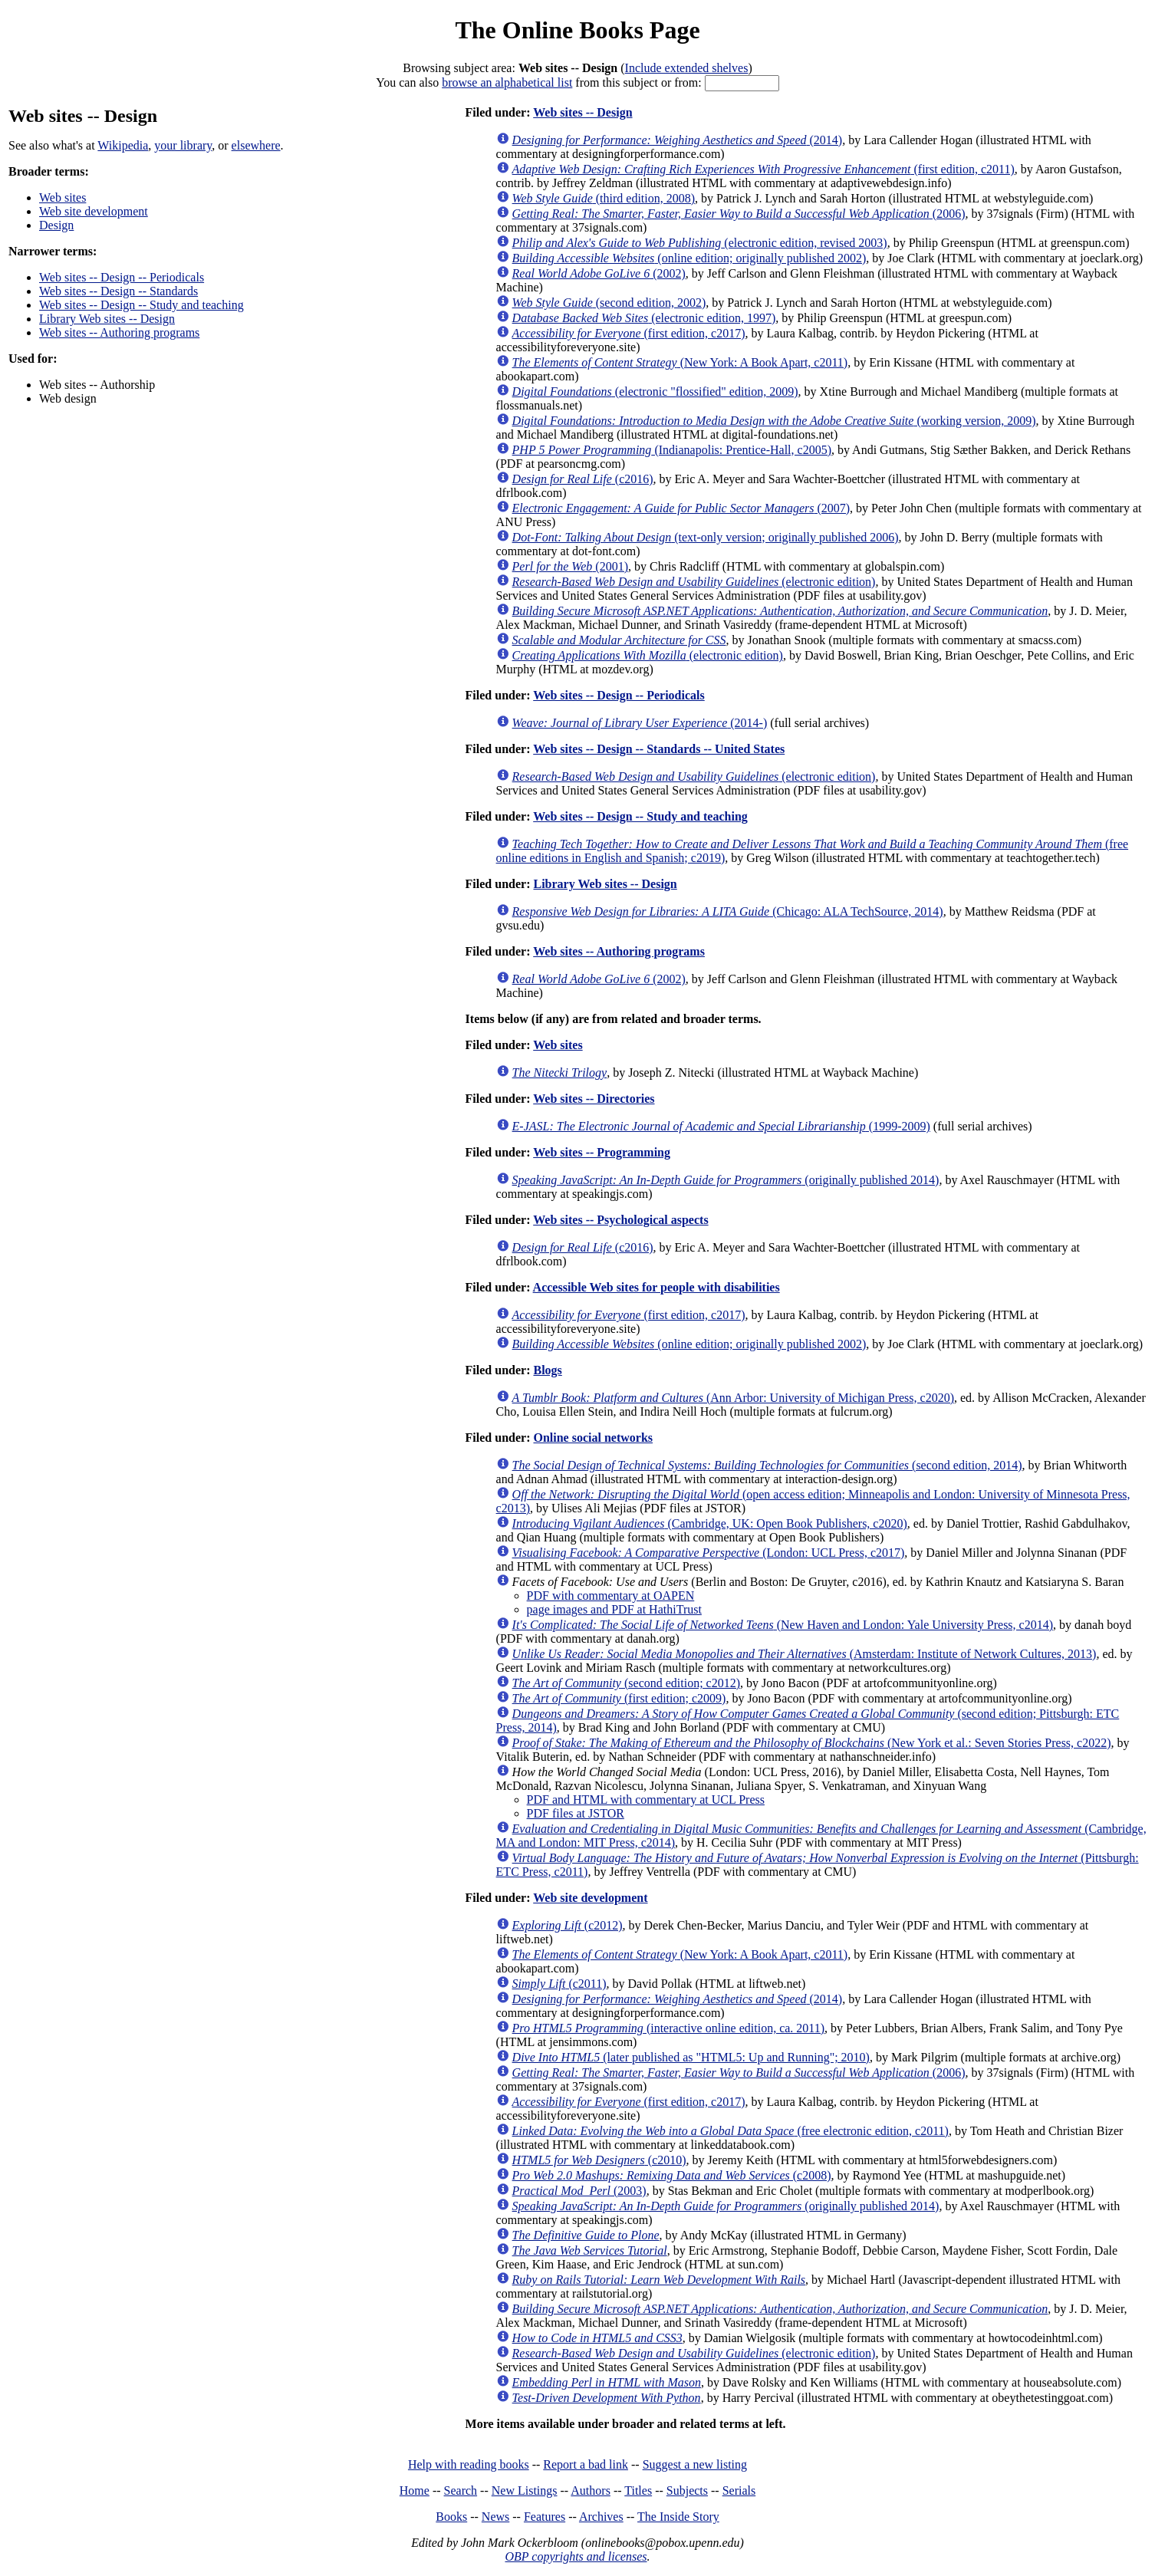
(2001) (570, 566)
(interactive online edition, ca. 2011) (668, 2028)
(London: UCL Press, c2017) (708, 1552)
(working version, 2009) (774, 420)
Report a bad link (585, 2464)
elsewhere (256, 145)
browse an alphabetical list (507, 82)
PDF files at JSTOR (575, 1813)
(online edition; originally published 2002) (689, 258)
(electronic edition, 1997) (644, 317)
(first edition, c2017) (628, 333)
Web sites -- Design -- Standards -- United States (659, 748)
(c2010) (599, 2159)
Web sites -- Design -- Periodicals (121, 277)
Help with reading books (468, 2464)
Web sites (62, 197)
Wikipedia (122, 145)
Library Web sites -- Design (107, 318)
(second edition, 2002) (609, 302)
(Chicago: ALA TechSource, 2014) (727, 911)
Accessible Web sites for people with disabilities (656, 1287)
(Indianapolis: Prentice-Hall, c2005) (671, 449)
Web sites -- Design (582, 112)
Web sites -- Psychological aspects (620, 1219)
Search (461, 2490)
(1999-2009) (721, 1126)
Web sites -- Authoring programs (119, 332)
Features (544, 2516)
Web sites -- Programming (601, 1152)
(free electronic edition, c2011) (730, 2130)
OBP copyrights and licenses (576, 2556)
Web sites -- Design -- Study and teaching (141, 304)
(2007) (681, 508)
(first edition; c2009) (619, 1698)
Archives (601, 2516)
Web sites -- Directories (593, 1098)
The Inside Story (678, 2516)
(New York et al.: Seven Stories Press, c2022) (811, 1742)
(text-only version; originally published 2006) (705, 537)
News (495, 2516)
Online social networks (593, 1437)
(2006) (739, 213)
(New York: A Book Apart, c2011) (680, 362)
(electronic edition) (694, 581)
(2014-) (640, 722)
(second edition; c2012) (626, 1682)
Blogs (547, 1370)
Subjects (687, 2490)
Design (56, 225)
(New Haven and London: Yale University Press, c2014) (782, 1624)
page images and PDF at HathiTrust (614, 1609)
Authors (590, 2490)
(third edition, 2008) (603, 198)
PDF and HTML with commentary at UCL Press (646, 1799)
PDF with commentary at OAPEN (611, 1595)
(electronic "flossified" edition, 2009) (655, 391)
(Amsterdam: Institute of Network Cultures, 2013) (804, 1653)
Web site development (93, 211)
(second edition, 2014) (767, 1465)
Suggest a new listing (695, 2464)
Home (414, 2490)
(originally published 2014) (725, 1179)
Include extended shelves (687, 67)
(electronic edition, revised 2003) (699, 242)
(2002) (599, 273)
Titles (638, 2490)
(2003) (579, 2190)
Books (451, 2516)
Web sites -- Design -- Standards (118, 291)
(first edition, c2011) (763, 169)
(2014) (677, 139)
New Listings (525, 2490)
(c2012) (567, 1925)
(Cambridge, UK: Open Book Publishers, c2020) (709, 1523)
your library (183, 145)
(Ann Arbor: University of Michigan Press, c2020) (733, 1397)
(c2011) (559, 1983)
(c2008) (671, 2175)
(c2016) (582, 478)
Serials (739, 2490)
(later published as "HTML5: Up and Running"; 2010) (691, 2057)
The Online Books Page (577, 30)
